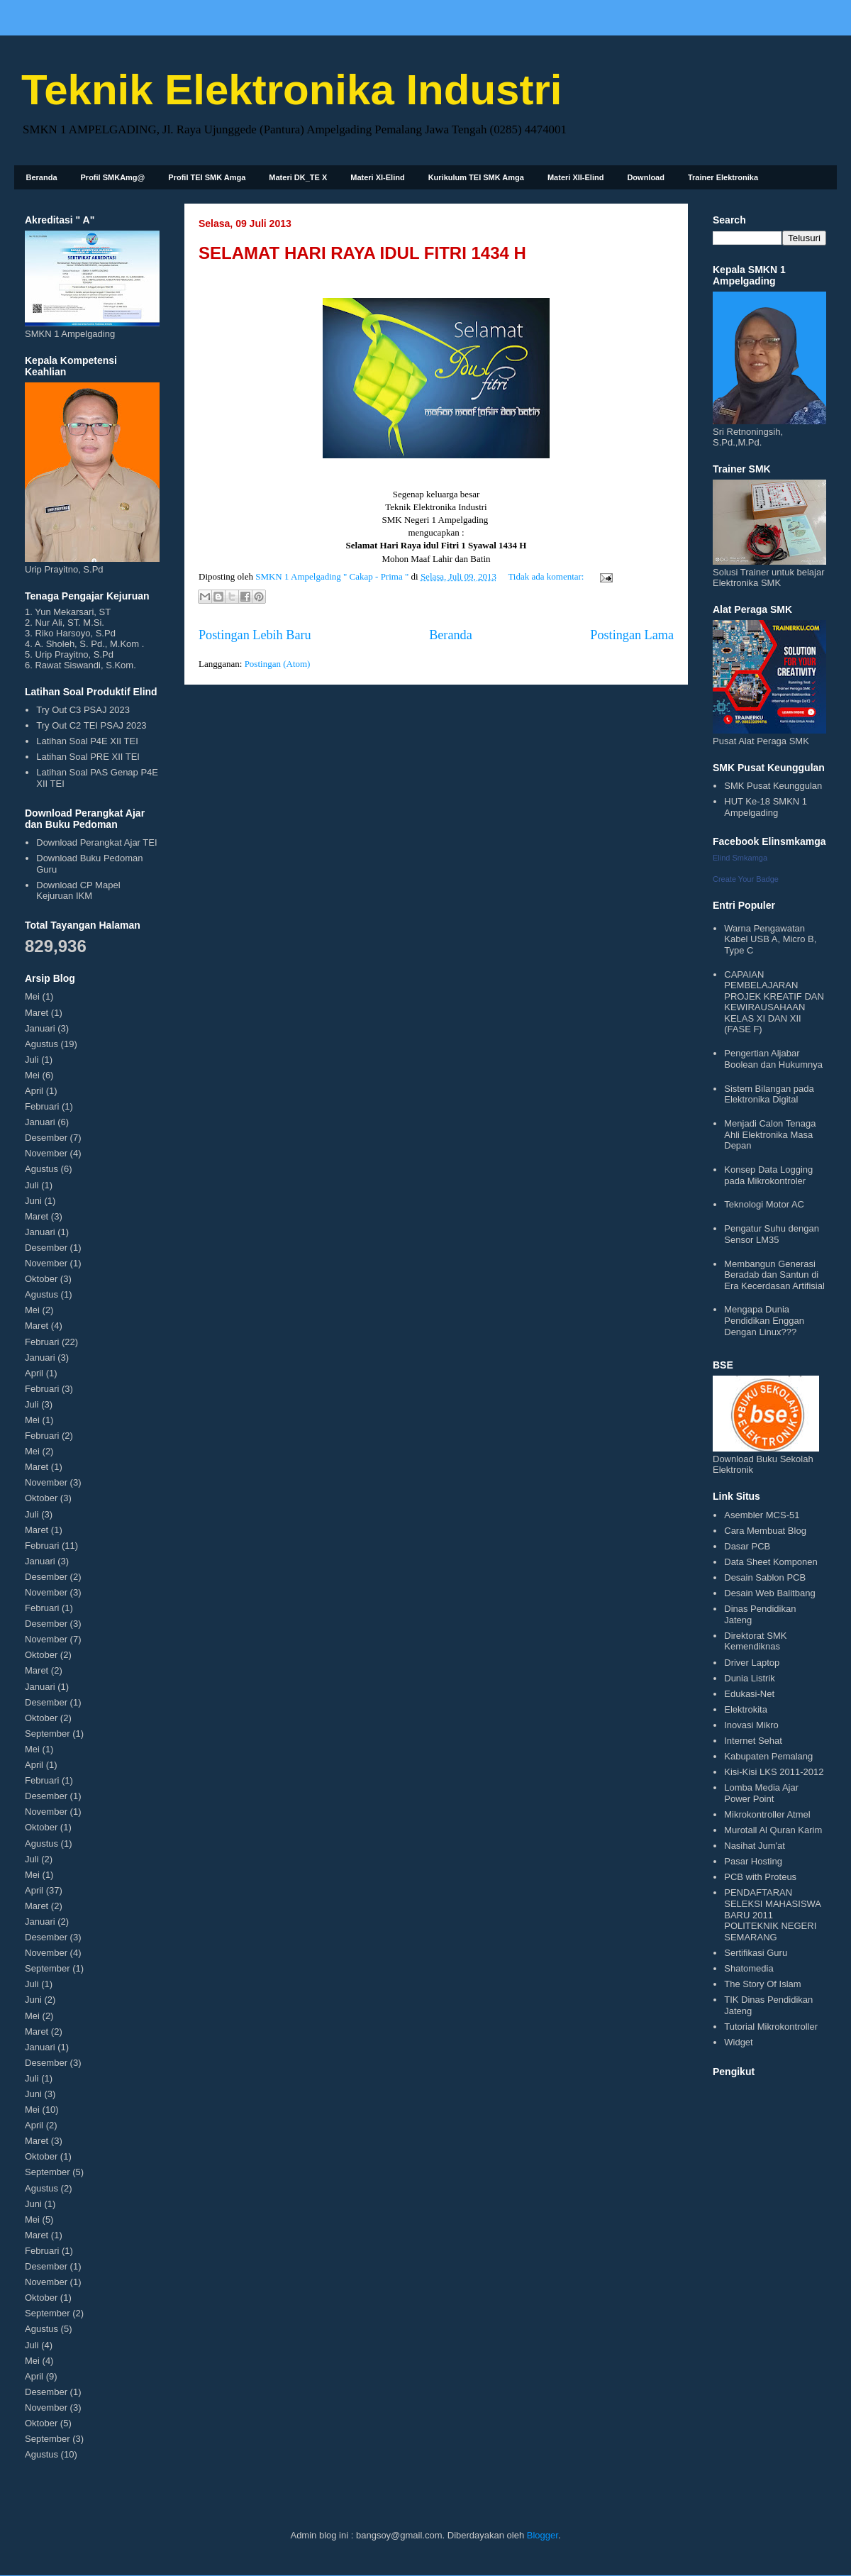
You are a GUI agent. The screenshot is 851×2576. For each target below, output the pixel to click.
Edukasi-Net (749, 1693)
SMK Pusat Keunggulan (773, 785)
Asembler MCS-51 (761, 1515)
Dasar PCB (747, 1546)
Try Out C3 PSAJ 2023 (83, 709)
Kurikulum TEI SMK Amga (476, 177)
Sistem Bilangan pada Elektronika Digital (768, 1094)
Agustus (41, 1044)
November (46, 1153)
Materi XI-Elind (377, 177)
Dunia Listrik (749, 1678)
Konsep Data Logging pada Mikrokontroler (768, 1175)
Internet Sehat (753, 1740)
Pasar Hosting (753, 1861)
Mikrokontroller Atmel (767, 1814)
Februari (42, 1106)
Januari (40, 1028)
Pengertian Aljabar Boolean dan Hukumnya (773, 1059)
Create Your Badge (746, 879)
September (47, 1733)
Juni (33, 1200)
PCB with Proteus (760, 1877)
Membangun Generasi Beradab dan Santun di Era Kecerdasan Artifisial (774, 1275)
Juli (32, 1059)
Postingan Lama (632, 635)
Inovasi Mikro (751, 1725)
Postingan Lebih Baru (255, 635)
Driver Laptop (751, 1662)
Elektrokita (745, 1709)
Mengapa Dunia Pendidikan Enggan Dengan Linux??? (764, 1320)
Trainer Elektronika (723, 177)
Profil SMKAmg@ (113, 177)
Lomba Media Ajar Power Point (761, 1793)
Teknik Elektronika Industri (291, 90)
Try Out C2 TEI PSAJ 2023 (91, 725)
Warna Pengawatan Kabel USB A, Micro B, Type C (770, 939)
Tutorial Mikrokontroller (771, 2026)
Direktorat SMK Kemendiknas (755, 1641)
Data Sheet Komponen (771, 1562)
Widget (738, 2042)
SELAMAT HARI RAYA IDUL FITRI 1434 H (362, 252)
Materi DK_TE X (298, 177)
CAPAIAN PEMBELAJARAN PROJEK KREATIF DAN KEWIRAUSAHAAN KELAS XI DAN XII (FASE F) (774, 1002)
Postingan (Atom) (278, 663)
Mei (32, 996)
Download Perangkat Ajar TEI (96, 842)
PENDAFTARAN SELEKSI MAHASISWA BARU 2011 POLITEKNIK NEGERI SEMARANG (772, 1914)
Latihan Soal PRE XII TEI (88, 756)
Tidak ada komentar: (547, 576)
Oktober (41, 1278)
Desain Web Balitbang (769, 1593)
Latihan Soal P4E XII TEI (87, 741)
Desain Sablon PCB (765, 1577)
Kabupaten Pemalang (768, 1756)
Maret (36, 1012)
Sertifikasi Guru (755, 1952)
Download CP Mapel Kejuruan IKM (78, 891)
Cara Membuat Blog (765, 1530)
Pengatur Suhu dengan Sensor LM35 (771, 1234)
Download (645, 177)
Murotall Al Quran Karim (773, 1830)
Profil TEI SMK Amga (206, 177)
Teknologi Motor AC (764, 1204)
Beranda (41, 177)
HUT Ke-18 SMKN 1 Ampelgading (765, 807)
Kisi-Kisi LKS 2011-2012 (773, 1772)
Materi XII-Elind (575, 177)
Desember (46, 1137)
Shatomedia (748, 1968)
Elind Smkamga (740, 857)
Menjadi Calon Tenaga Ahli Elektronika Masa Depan (770, 1134)
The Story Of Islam (762, 1984)
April (34, 1090)
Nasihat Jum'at (754, 1845)
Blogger (542, 2535)
